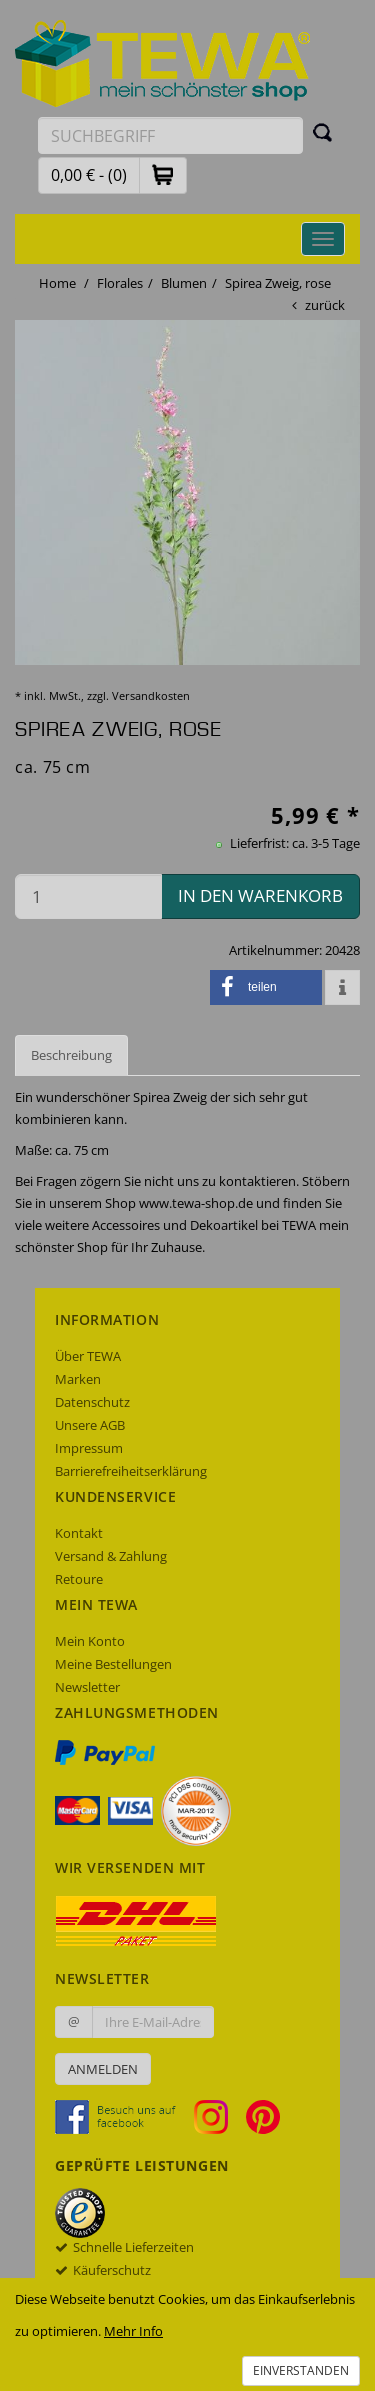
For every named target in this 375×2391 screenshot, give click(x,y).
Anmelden (103, 2069)
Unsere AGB (90, 1425)
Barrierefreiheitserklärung (131, 1471)
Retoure (79, 1579)
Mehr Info (133, 2331)
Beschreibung (71, 1055)
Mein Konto (90, 1641)
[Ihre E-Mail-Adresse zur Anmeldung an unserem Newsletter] (153, 2022)
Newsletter (87, 1687)
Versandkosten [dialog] (151, 695)
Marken (78, 1379)
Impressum (89, 1448)
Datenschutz (92, 1402)
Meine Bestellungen (113, 1664)
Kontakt (79, 1533)
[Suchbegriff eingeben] (170, 135)
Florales (120, 283)
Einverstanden (301, 2370)
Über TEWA (88, 1356)
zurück (325, 305)
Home (57, 283)
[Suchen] (323, 132)
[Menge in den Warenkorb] (88, 896)
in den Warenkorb (260, 895)
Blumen (184, 283)
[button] (163, 174)
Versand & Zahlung (111, 1556)
